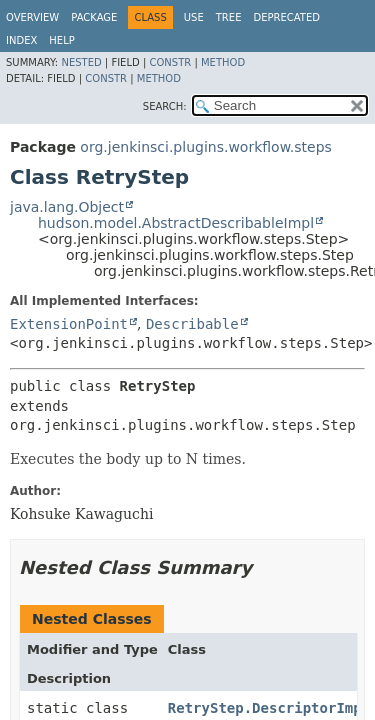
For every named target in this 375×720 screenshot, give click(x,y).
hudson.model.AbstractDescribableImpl (176, 223)
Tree (229, 17)
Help (61, 40)
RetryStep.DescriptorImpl (269, 708)
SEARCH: (165, 106)
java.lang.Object (67, 207)
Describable (192, 324)
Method (223, 62)
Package (94, 17)
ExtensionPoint (69, 324)
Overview (32, 17)
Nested (81, 62)
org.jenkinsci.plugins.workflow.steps (206, 147)
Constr (170, 62)
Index (21, 40)
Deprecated (286, 17)
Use (194, 17)
